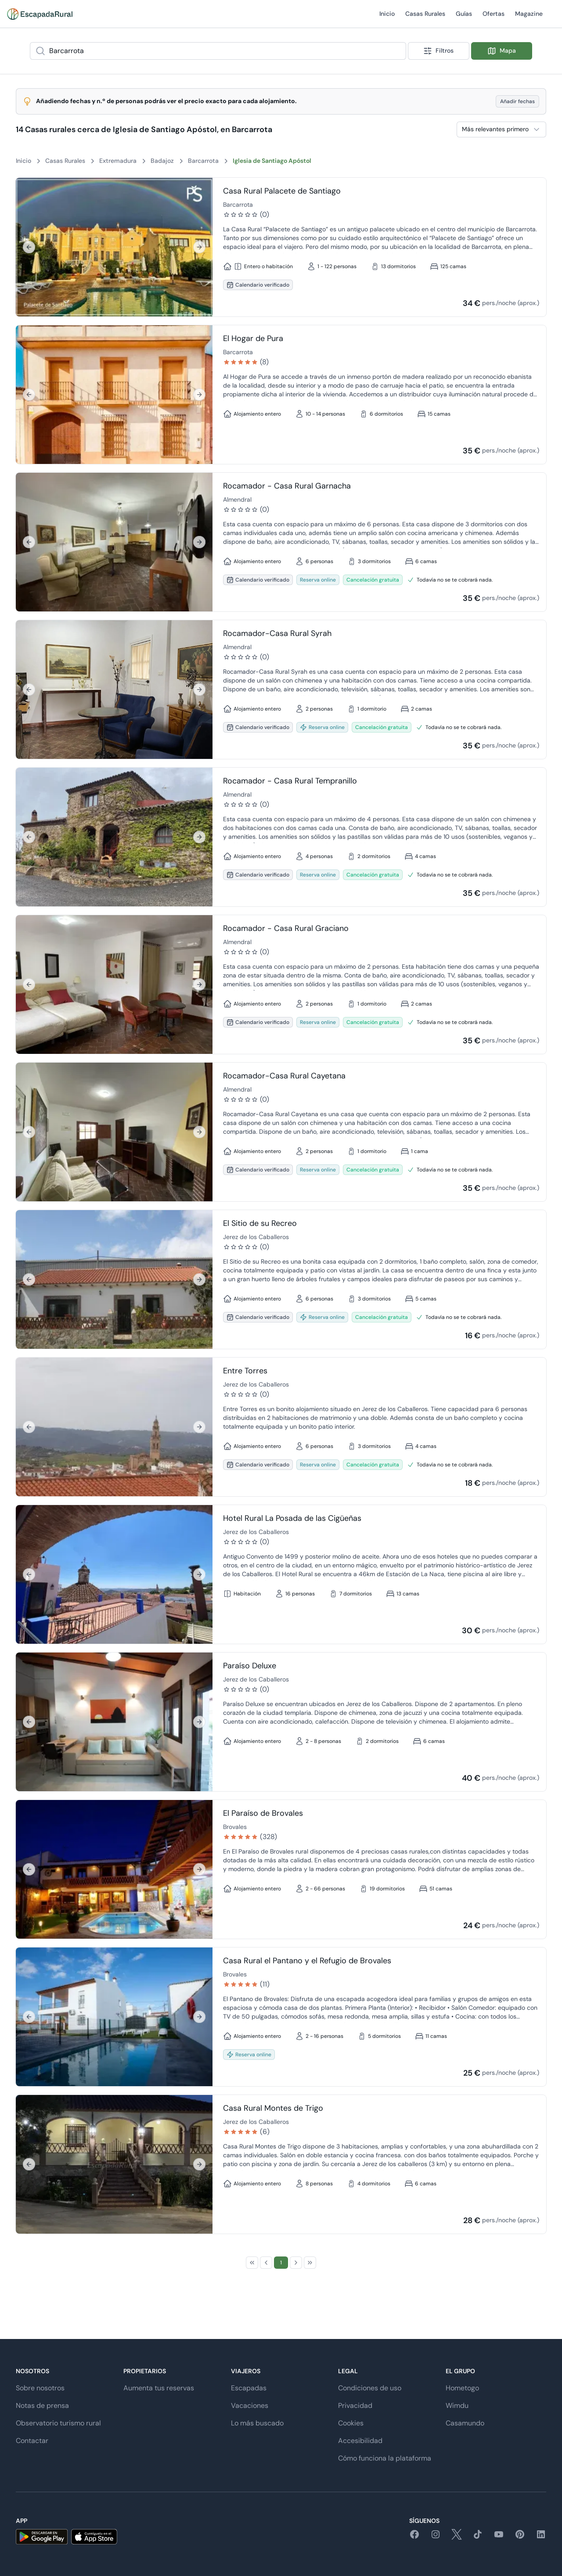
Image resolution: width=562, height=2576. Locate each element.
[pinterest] (520, 2537)
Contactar (32, 2440)
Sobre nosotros (40, 2388)
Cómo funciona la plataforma (384, 2458)
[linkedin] (541, 2537)
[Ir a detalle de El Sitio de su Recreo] (114, 1279)
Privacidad (355, 2405)
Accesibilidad (360, 2440)
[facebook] (414, 2537)
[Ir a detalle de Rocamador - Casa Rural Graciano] (114, 984)
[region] (114, 247)
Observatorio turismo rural (58, 2423)
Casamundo (465, 2423)
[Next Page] (296, 2262)
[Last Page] (310, 2262)
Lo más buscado (257, 2423)
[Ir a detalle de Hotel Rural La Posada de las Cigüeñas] (114, 1574)
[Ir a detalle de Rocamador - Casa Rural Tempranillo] (114, 837)
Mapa (501, 51)
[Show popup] (403, 51)
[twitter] (456, 2537)
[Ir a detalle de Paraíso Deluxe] (114, 1722)
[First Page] (252, 2262)
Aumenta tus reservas (158, 2388)
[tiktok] (477, 2537)
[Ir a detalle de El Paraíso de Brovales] (114, 1869)
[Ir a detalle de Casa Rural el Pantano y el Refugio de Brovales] (114, 2016)
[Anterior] (29, 247)
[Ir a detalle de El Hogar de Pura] (114, 394)
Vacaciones (249, 2405)
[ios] (94, 2536)
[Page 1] (281, 2262)
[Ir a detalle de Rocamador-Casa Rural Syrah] (114, 689)
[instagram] (435, 2537)
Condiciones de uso (369, 2388)
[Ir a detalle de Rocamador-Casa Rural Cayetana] (114, 1132)
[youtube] (499, 2537)
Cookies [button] (351, 2423)
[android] (42, 2536)
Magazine (528, 19)
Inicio (387, 19)
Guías (464, 19)
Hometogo (462, 2388)
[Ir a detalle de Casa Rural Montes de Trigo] (114, 2164)
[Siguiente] (199, 247)
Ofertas (493, 19)
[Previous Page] (266, 2262)
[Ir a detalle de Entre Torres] (114, 1427)
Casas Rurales (425, 19)
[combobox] (218, 51)
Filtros (438, 51)
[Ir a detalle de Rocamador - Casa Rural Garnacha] (114, 542)
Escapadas (249, 2388)
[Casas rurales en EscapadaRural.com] (39, 14)
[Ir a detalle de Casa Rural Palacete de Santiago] (114, 247)
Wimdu (457, 2405)
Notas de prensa (42, 2405)
